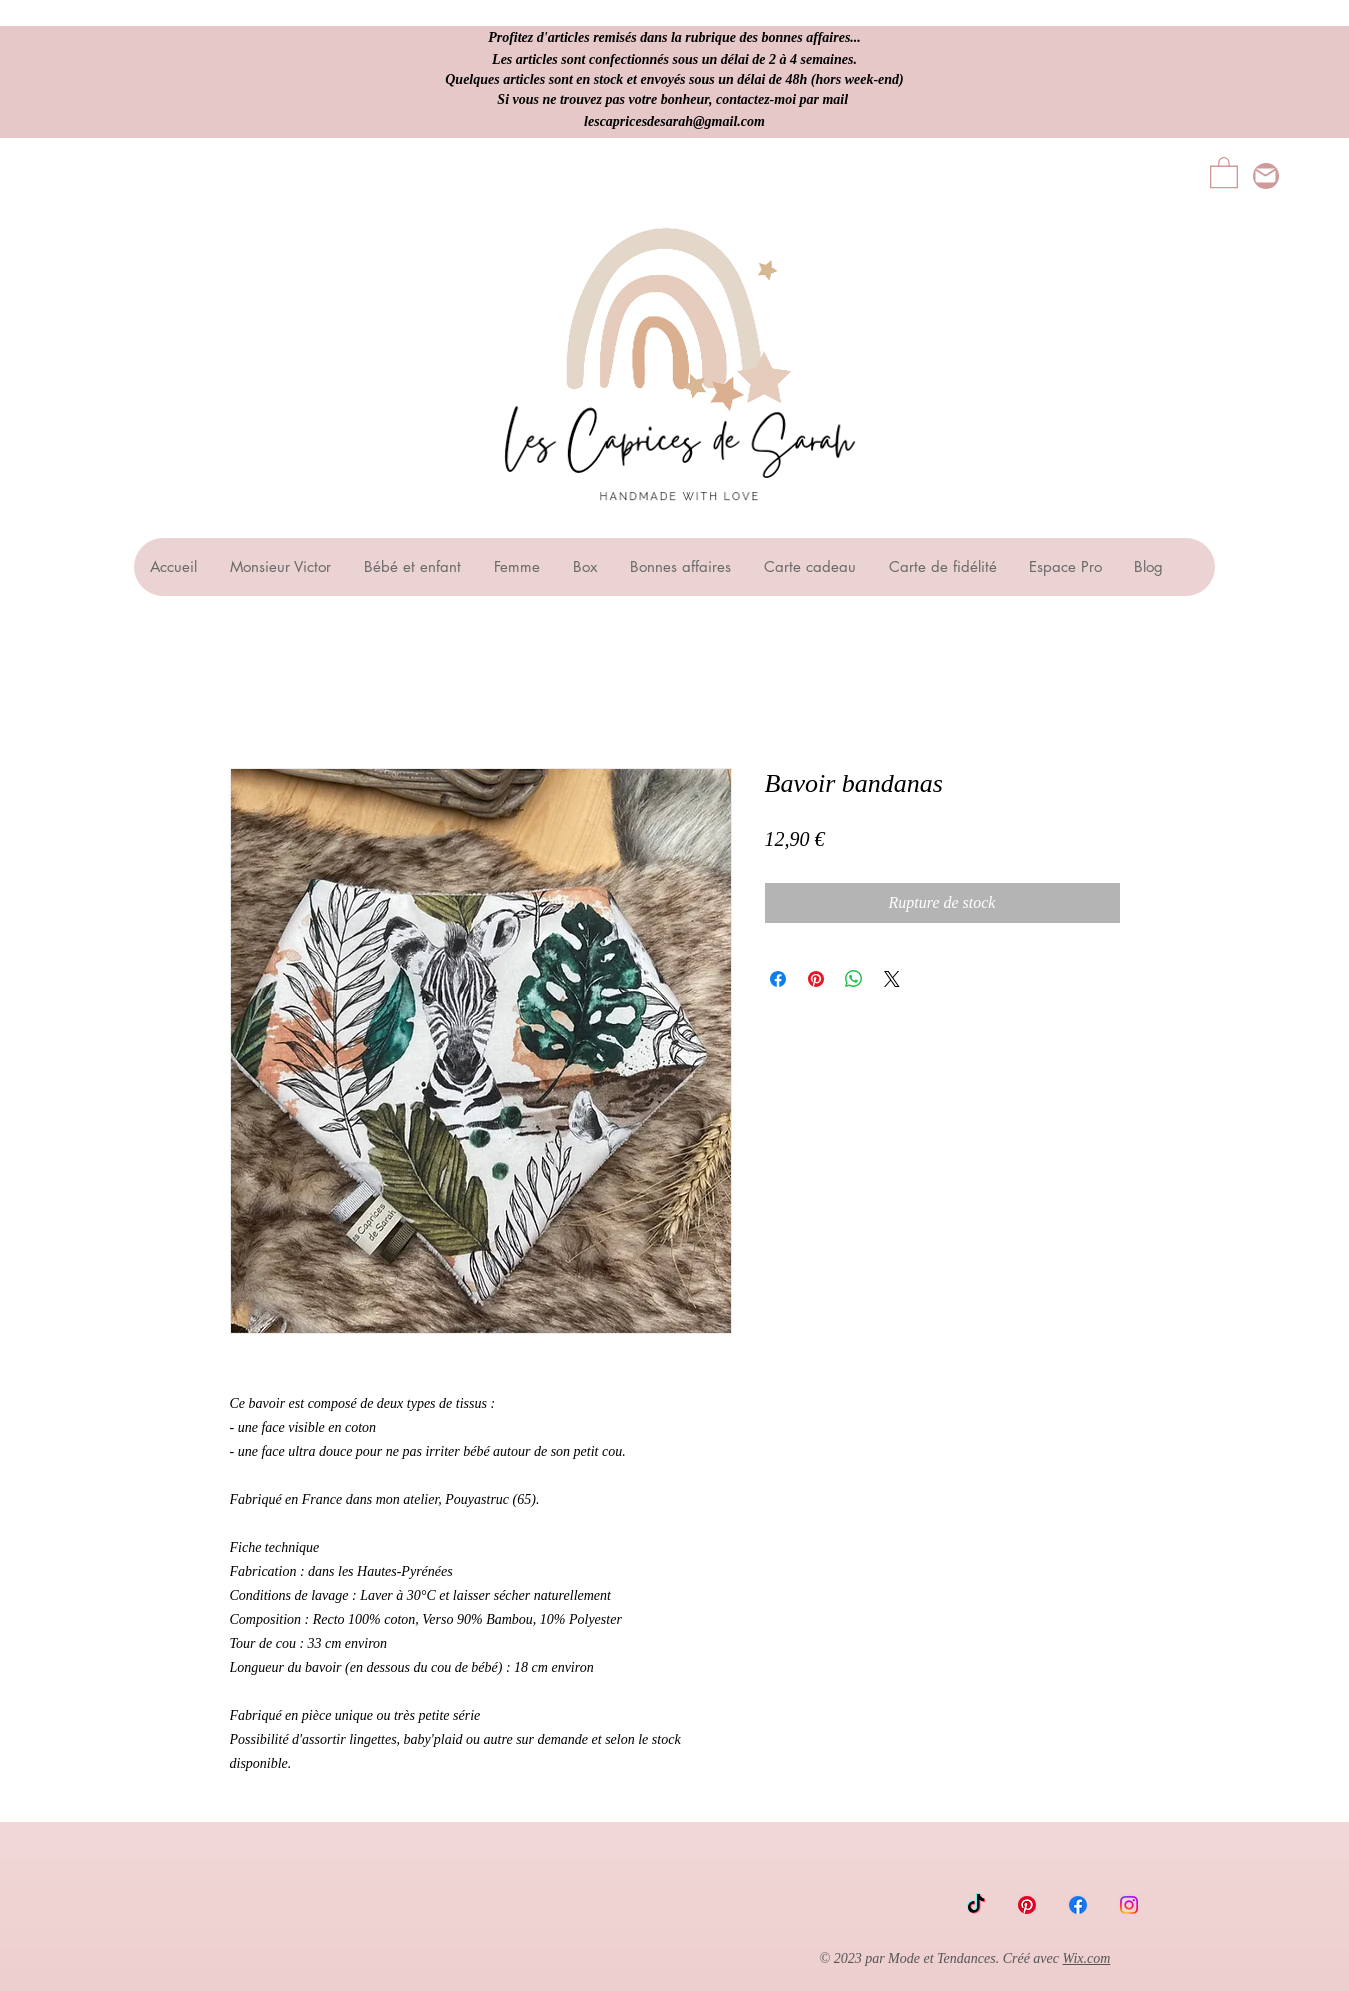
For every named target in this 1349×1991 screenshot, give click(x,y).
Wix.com (1087, 1958)
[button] (1224, 171)
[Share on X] (892, 979)
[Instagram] (1129, 1905)
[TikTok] (976, 1905)
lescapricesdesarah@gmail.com (674, 121)
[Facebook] (1078, 1905)
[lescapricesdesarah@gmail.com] (1266, 176)
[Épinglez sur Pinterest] (816, 979)
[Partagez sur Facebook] (778, 979)
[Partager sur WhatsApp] (854, 979)
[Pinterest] (1027, 1905)
